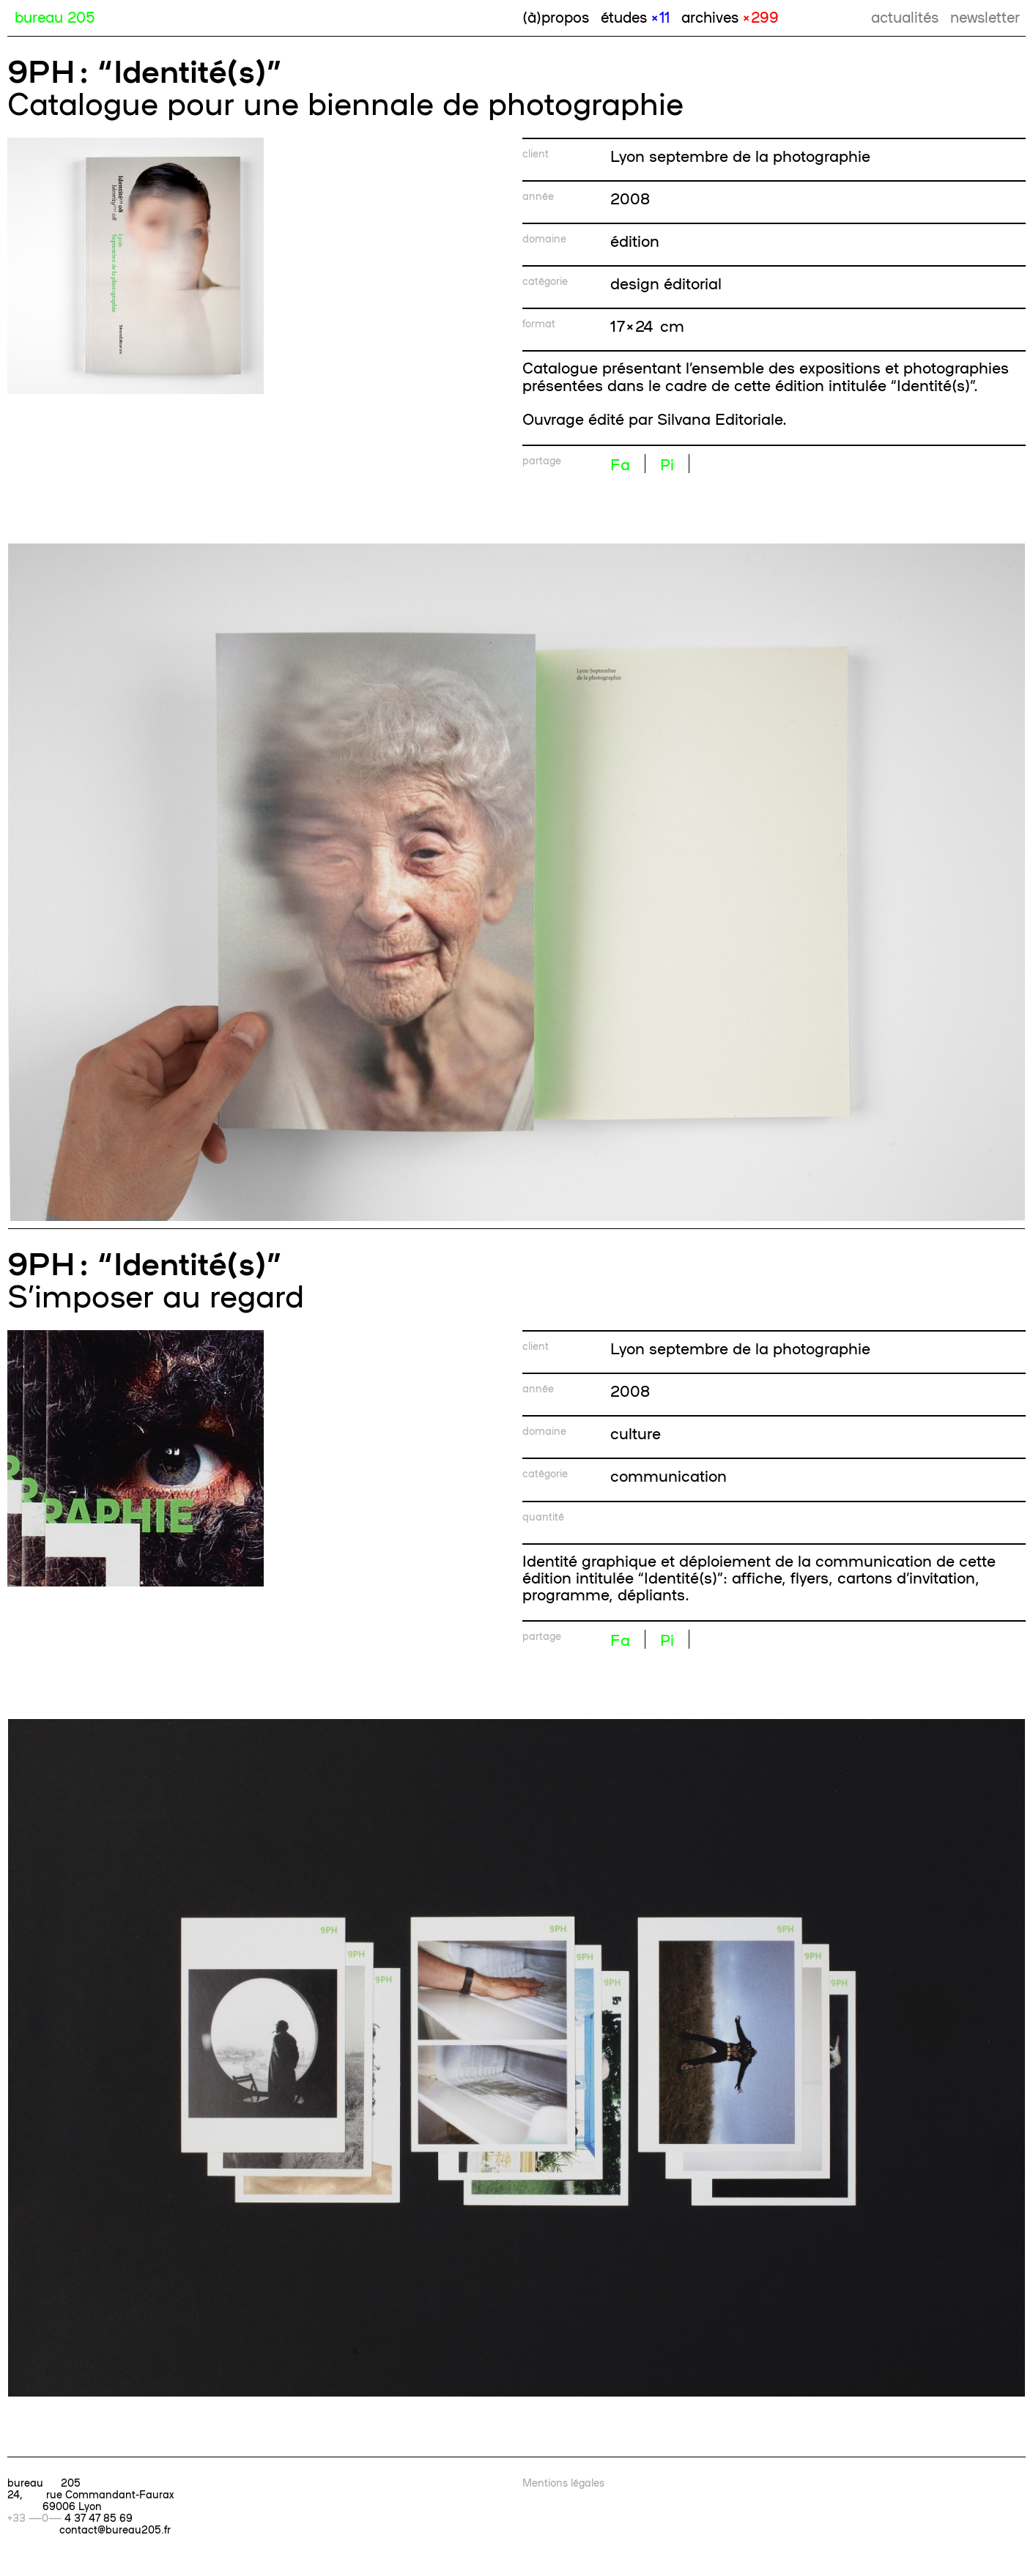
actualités (904, 16)
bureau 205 (55, 16)
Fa (620, 463)
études (635, 16)
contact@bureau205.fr (115, 2529)
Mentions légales (563, 2482)
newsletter (985, 16)
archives (730, 16)
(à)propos (555, 16)
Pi (667, 463)
